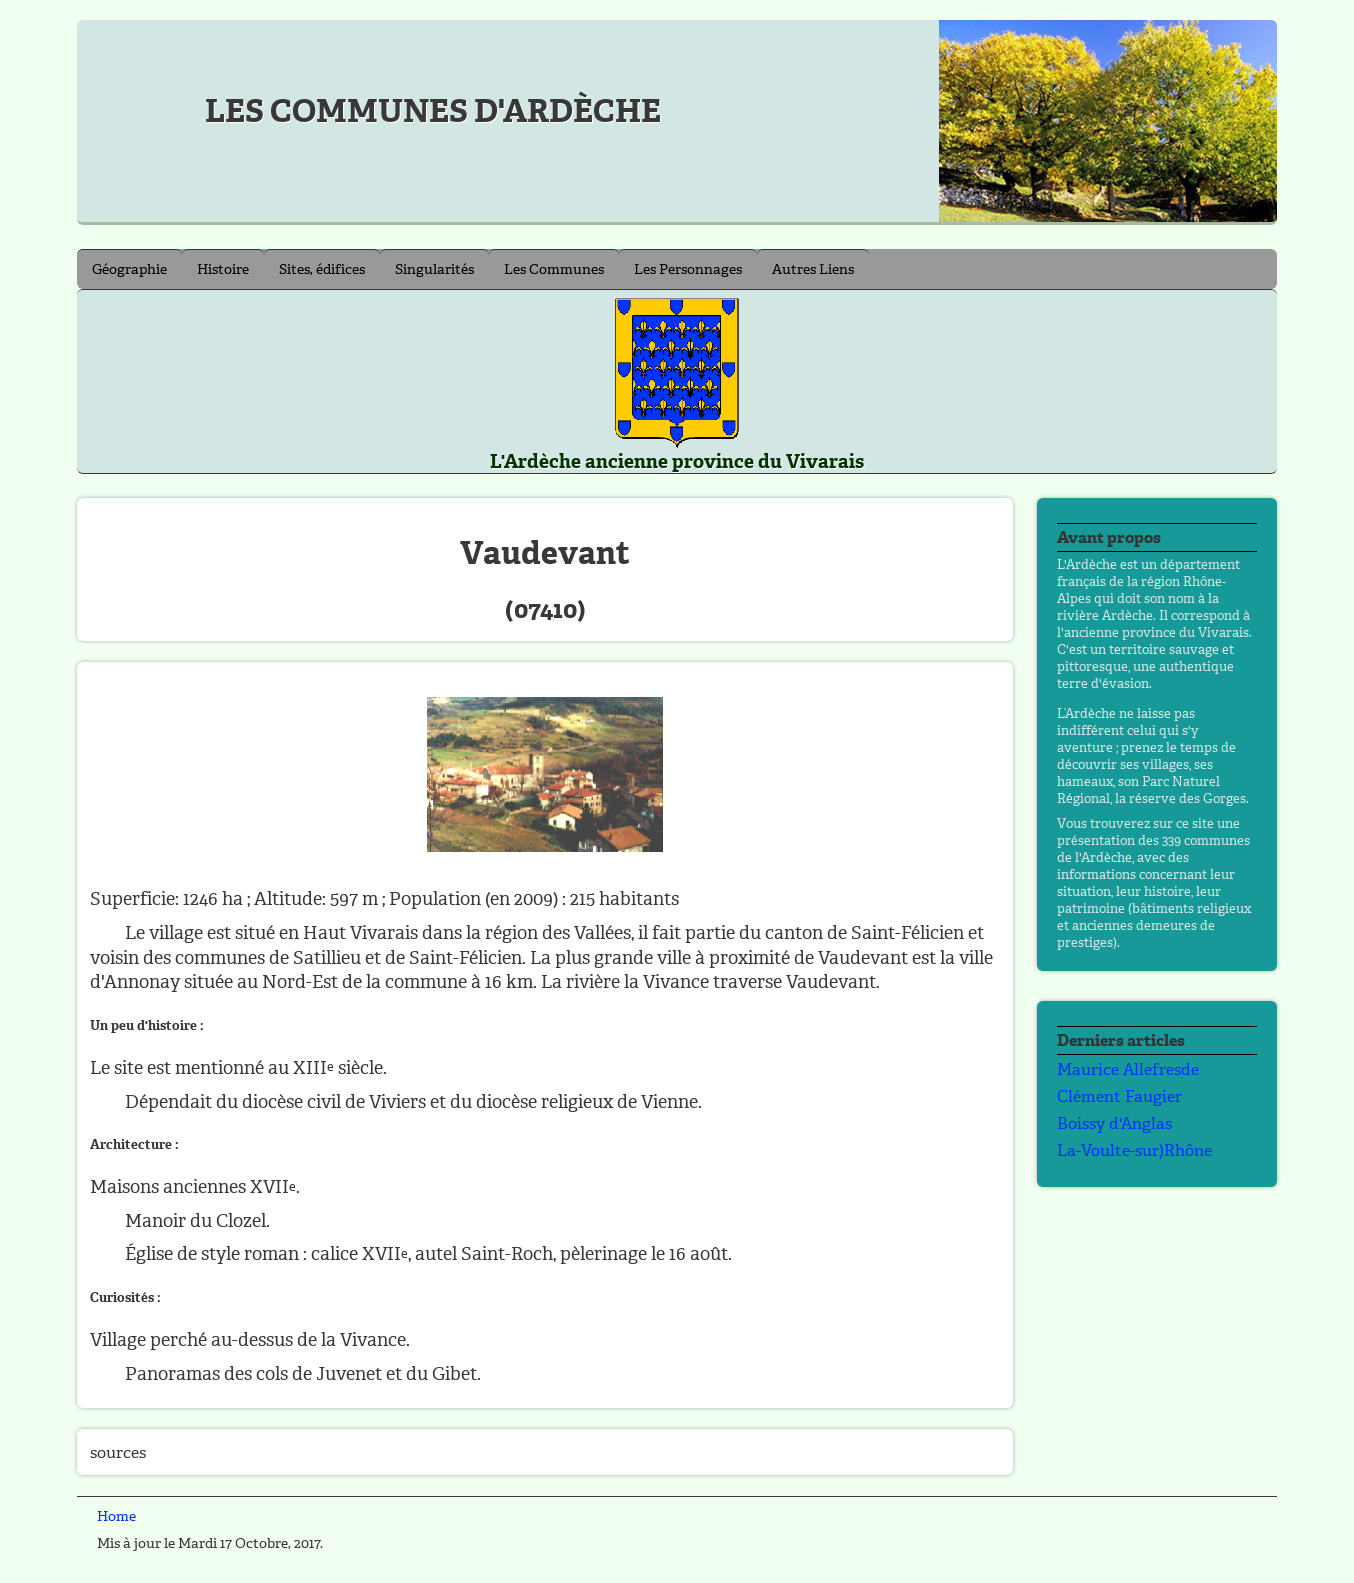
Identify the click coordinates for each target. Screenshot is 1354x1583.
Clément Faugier (1119, 1096)
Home (116, 1516)
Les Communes (554, 269)
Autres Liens (813, 269)
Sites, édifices (322, 269)
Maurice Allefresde (1128, 1069)
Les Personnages (688, 269)
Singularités (434, 269)
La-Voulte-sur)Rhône (1134, 1150)
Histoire (223, 269)
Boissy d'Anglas (1114, 1123)
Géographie (129, 269)
